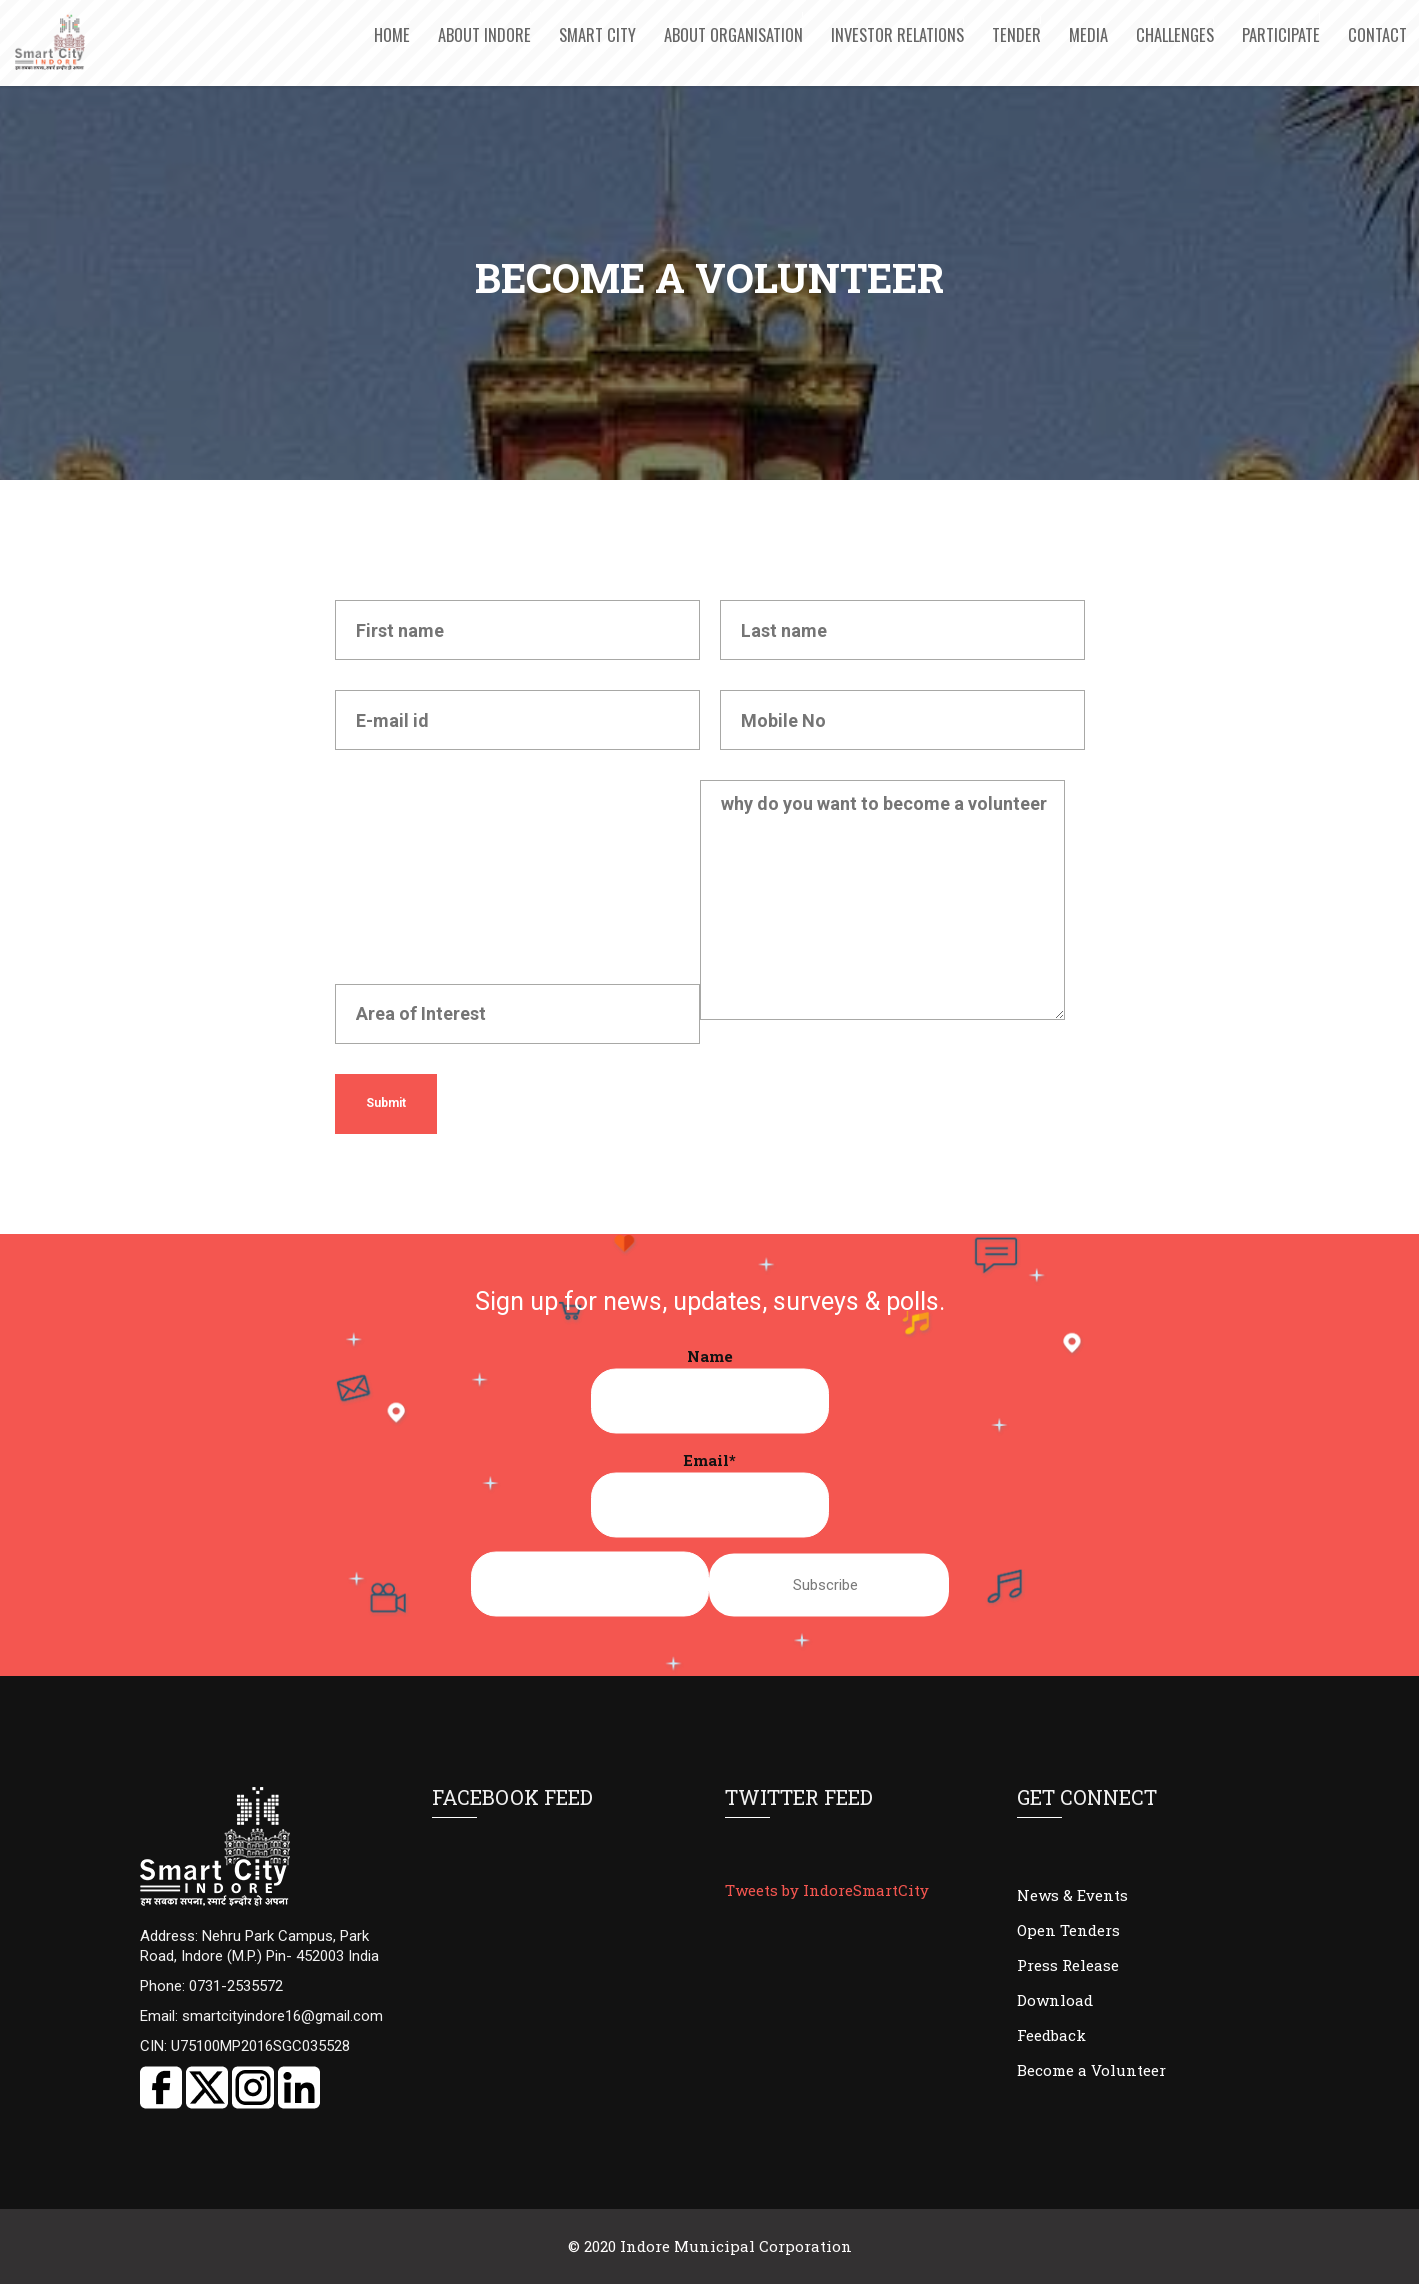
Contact (1377, 34)
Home (392, 34)
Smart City (597, 34)
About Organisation (733, 34)
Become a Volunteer (1091, 2070)
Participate (1281, 34)
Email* (710, 1493)
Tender (1016, 34)
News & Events (1072, 1895)
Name (710, 1389)
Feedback (1051, 2035)
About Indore (484, 34)
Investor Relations (897, 34)
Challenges (1175, 34)
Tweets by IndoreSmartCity (827, 1890)
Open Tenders (1068, 1930)
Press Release (1068, 1965)
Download (1055, 2000)
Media (1088, 34)
